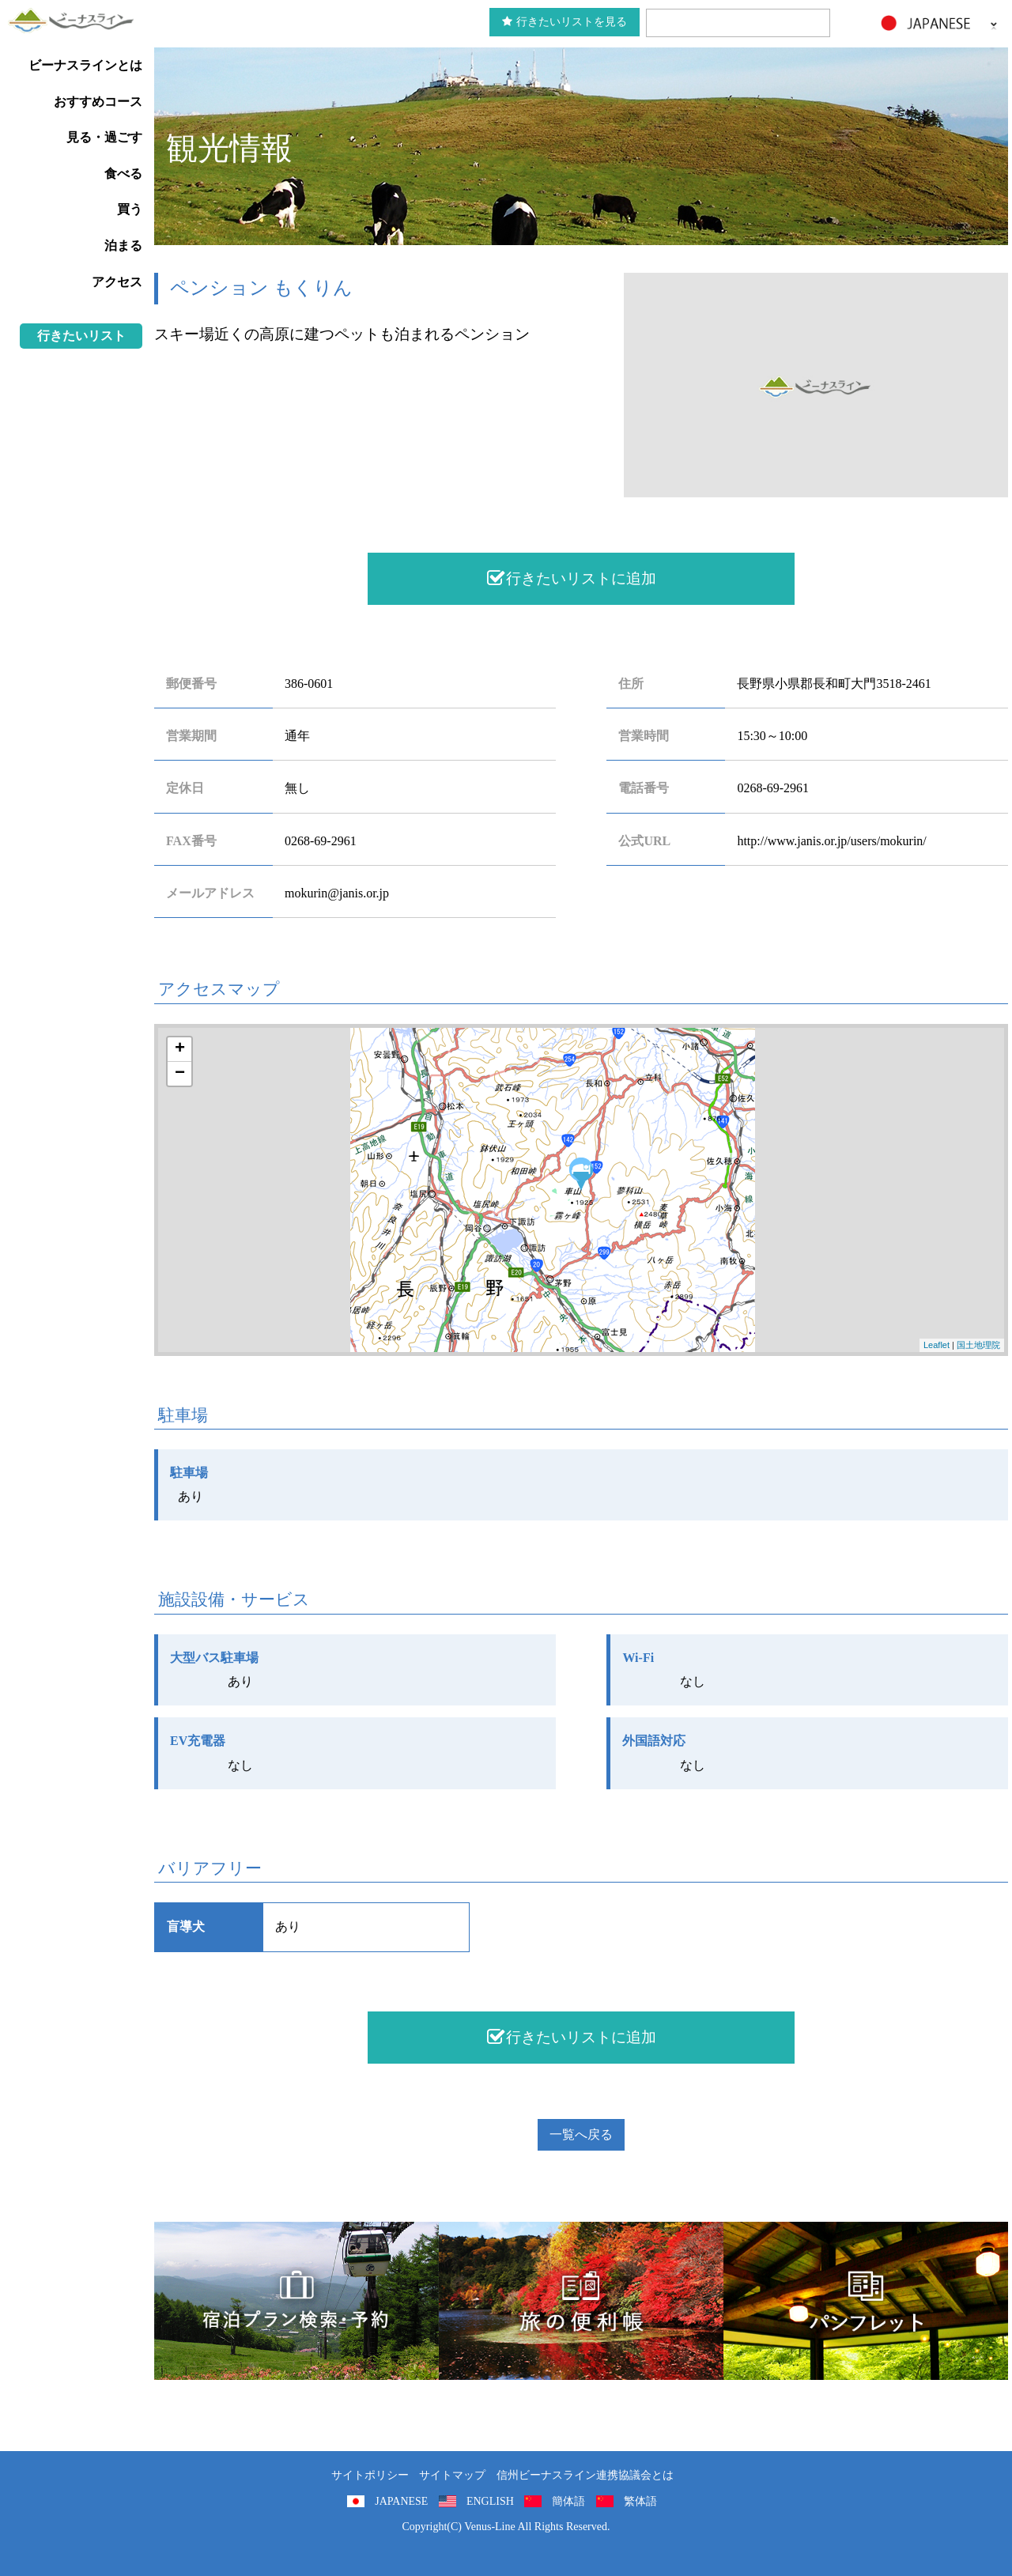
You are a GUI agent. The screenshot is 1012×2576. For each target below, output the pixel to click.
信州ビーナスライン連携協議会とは (585, 2475)
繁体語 (640, 2501)
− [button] (180, 1074)
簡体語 (568, 2501)
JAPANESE (401, 2501)
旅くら (296, 2301)
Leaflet (936, 1345)
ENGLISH (490, 2501)
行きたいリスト (81, 335)
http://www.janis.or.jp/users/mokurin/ (831, 841)
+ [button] (180, 1049)
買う (129, 209)
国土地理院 (978, 1345)
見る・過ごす (104, 137)
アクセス (117, 282)
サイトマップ (452, 2475)
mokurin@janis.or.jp (337, 893)
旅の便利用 (581, 2301)
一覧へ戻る (581, 2134)
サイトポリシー (370, 2475)
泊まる (123, 245)
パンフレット (865, 2301)
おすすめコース (98, 101)
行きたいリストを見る (564, 22)
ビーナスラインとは (85, 65)
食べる (123, 173)
